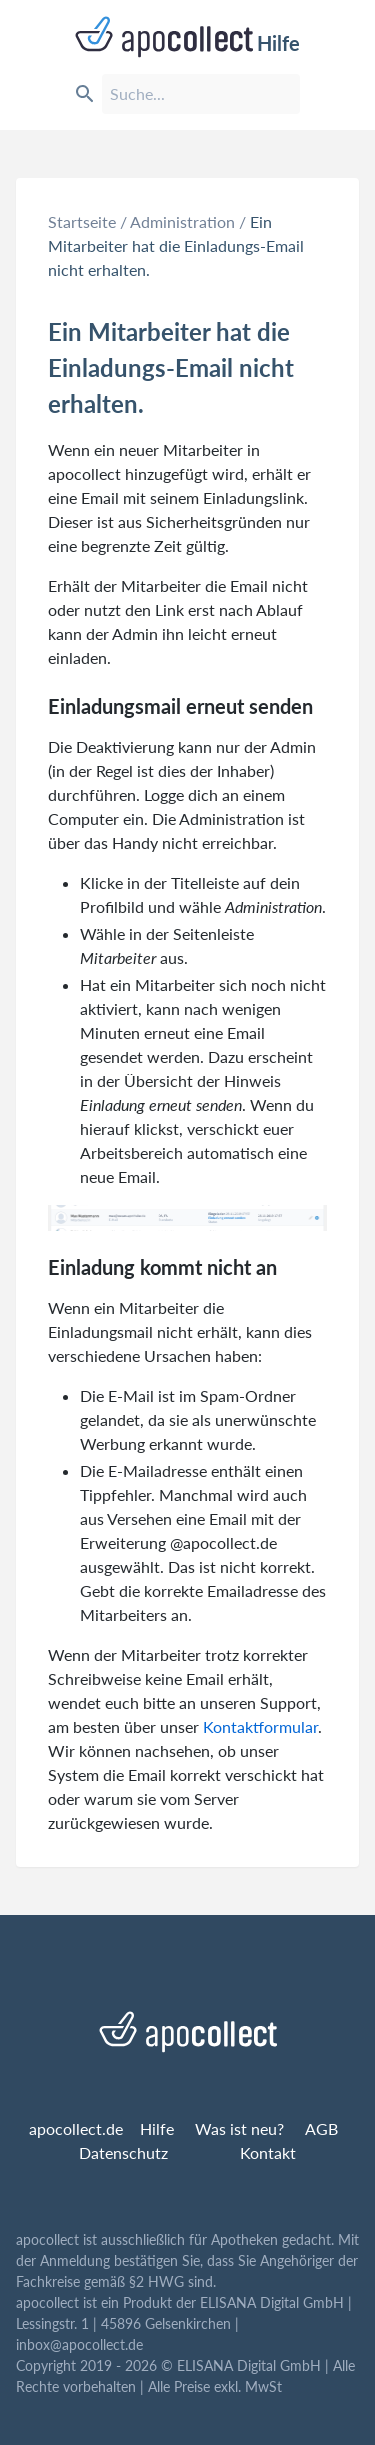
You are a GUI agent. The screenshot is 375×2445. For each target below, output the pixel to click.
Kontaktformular (260, 1726)
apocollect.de (76, 2128)
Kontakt (268, 2152)
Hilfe (187, 37)
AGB (321, 2128)
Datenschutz (123, 2152)
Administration (182, 221)
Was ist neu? (239, 2128)
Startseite (82, 221)
